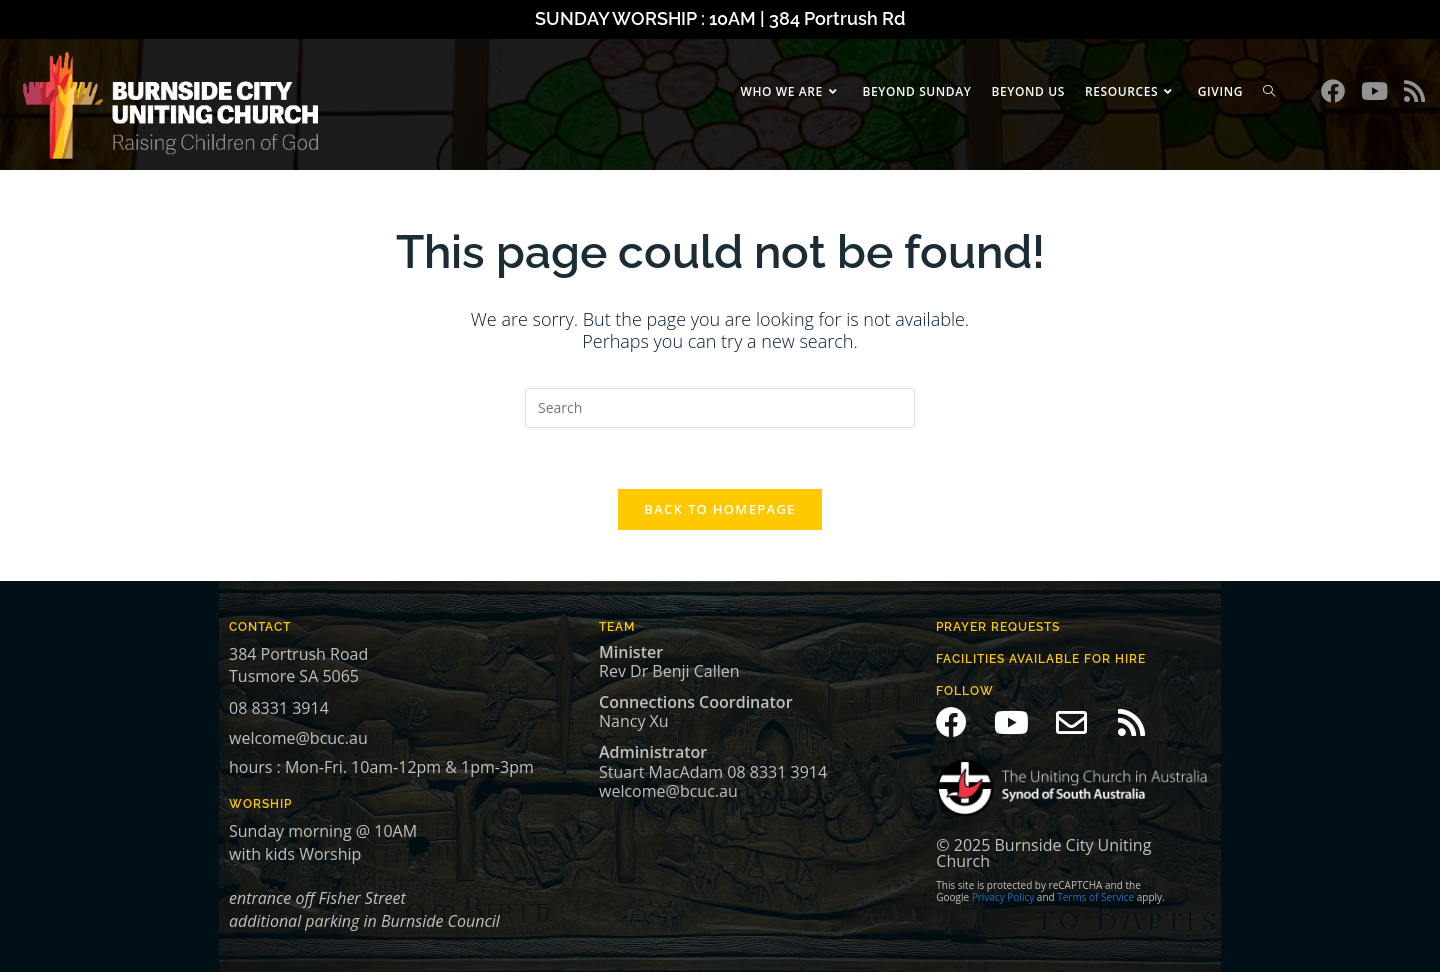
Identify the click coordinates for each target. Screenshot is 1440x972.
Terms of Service (1095, 897)
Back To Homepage (719, 509)
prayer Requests (998, 627)
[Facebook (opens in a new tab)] (1333, 91)
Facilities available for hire (1041, 659)
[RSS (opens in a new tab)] (1414, 91)
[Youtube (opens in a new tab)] (1374, 91)
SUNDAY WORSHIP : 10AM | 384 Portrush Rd (720, 18)
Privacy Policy (1003, 897)
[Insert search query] (720, 408)
